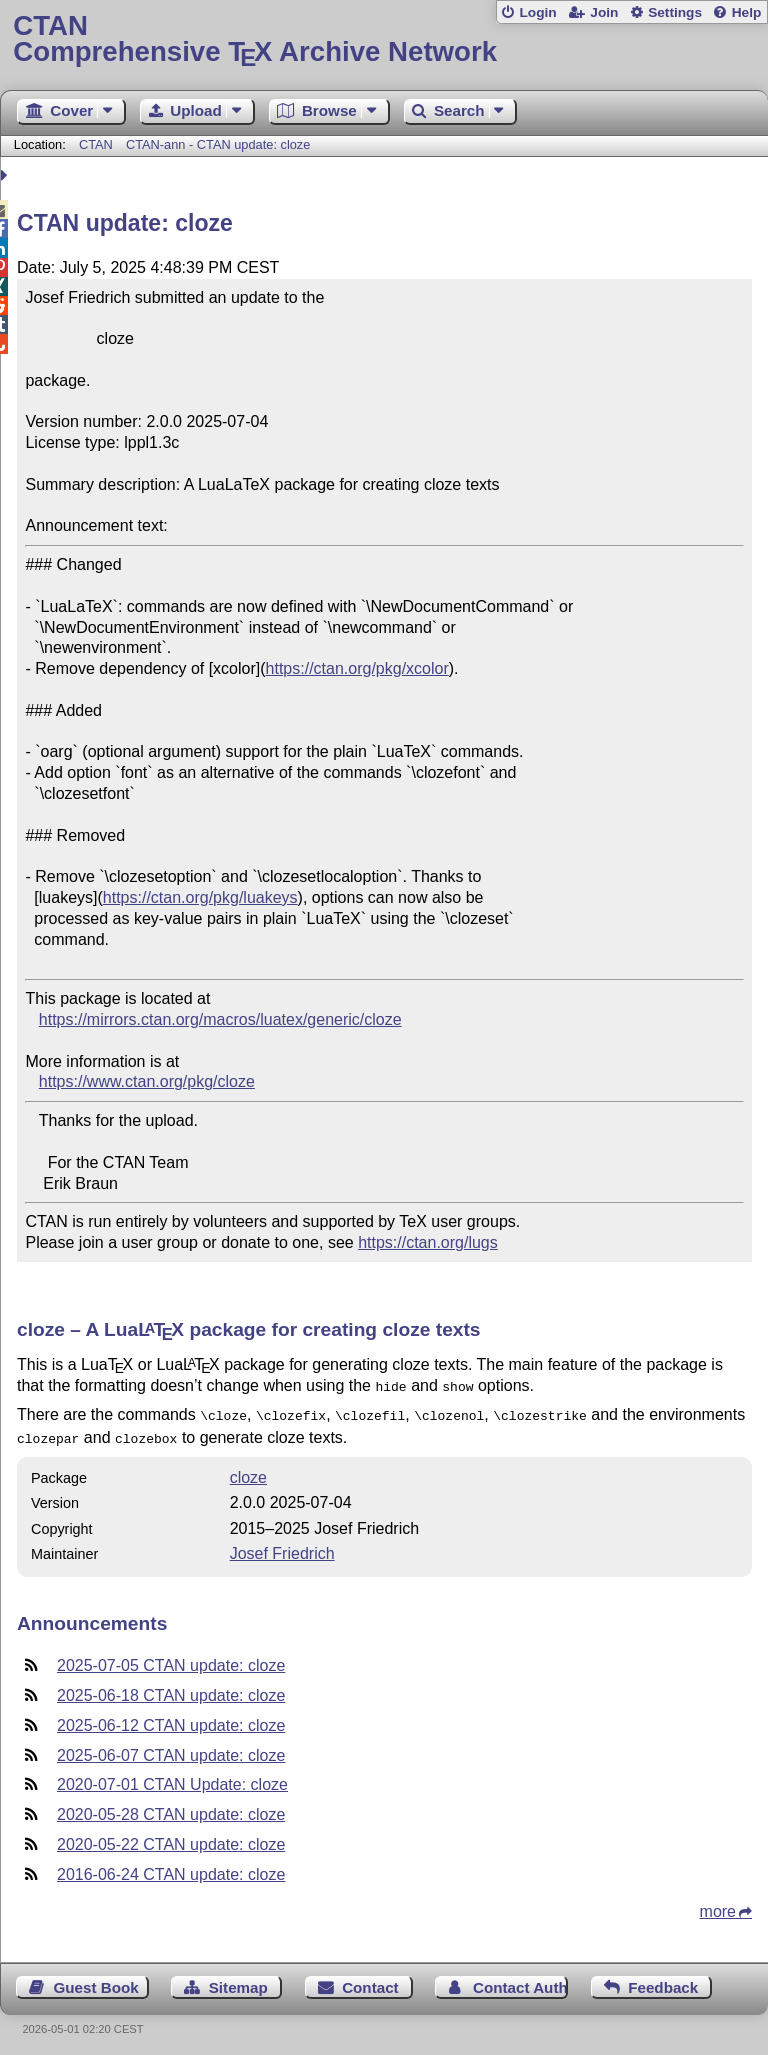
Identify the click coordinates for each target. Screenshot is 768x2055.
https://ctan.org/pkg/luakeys (200, 897)
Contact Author (520, 1981)
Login (537, 12)
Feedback (663, 1981)
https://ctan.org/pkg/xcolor (357, 668)
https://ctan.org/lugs (428, 1242)
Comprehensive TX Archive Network (383, 39)
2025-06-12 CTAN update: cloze (171, 1719)
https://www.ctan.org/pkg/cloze (147, 1081)
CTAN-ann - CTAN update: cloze (218, 144)
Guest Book (96, 1981)
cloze (248, 1471)
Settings (675, 12)
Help (747, 12)
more (718, 1905)
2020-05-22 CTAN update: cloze (171, 1838)
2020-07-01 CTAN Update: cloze (172, 1778)
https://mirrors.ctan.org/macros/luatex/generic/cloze (220, 1019)
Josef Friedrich (282, 1547)
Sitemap (238, 1981)
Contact (370, 1981)
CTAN (96, 144)
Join (604, 12)
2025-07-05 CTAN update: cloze (171, 1659)
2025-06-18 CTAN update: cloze (171, 1689)
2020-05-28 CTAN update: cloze (171, 1808)
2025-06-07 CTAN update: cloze (171, 1749)
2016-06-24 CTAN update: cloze (171, 1868)
